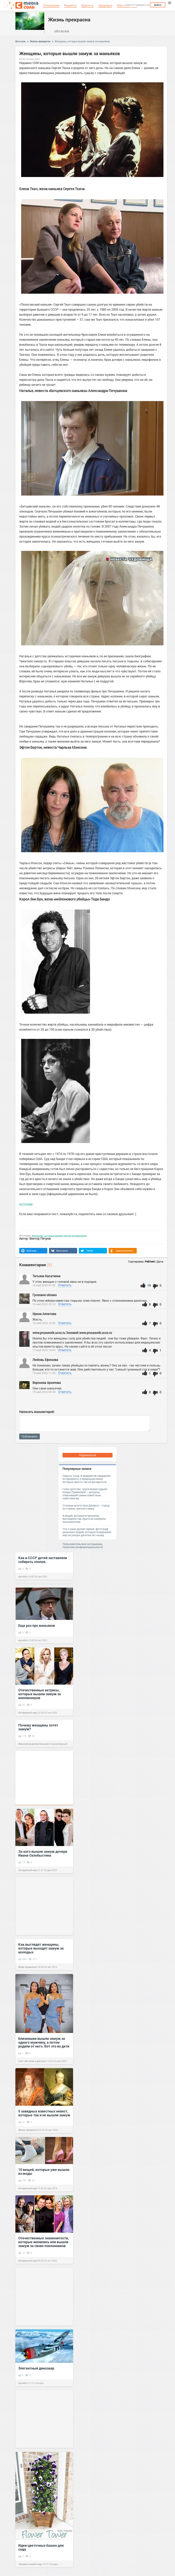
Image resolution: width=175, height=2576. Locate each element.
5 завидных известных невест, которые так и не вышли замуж (44, 2113)
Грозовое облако (44, 1295)
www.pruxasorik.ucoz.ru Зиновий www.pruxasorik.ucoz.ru (72, 1333)
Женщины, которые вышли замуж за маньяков (82, 41)
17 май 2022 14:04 (43, 1350)
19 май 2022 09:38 (43, 1392)
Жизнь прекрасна (69, 19)
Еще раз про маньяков (36, 1625)
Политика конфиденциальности (82, 1547)
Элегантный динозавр (36, 2368)
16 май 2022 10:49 (43, 1323)
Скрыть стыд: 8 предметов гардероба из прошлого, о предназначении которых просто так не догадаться (86, 1479)
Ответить (65, 1285)
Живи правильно (27, 1966)
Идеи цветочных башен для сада (41, 2547)
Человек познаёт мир (30, 2564)
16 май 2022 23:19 (43, 1304)
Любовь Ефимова (45, 1360)
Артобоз (23, 1576)
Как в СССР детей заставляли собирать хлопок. (42, 1560)
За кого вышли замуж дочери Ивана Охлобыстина (42, 1853)
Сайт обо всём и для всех (32, 2061)
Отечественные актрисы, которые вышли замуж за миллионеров (39, 1694)
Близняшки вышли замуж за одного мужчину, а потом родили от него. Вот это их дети (43, 2042)
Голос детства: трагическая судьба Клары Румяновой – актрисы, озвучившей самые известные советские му (84, 1493)
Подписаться (87, 1455)
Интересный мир (27, 1712)
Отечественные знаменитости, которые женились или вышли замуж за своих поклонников (43, 2242)
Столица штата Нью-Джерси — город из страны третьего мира (85, 1507)
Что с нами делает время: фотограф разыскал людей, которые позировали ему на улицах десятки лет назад (86, 1532)
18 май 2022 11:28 (43, 1373)
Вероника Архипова (46, 1383)
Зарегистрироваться (137, 5)
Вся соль (20, 41)
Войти (157, 5)
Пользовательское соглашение (82, 1544)
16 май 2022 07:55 (43, 1285)
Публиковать (30, 1436)
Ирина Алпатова (44, 1314)
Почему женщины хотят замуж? (38, 1727)
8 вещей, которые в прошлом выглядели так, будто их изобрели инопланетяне (84, 1519)
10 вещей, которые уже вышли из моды (43, 2171)
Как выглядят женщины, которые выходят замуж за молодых (41, 1948)
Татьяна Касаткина (46, 1276)
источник (26, 1204)
